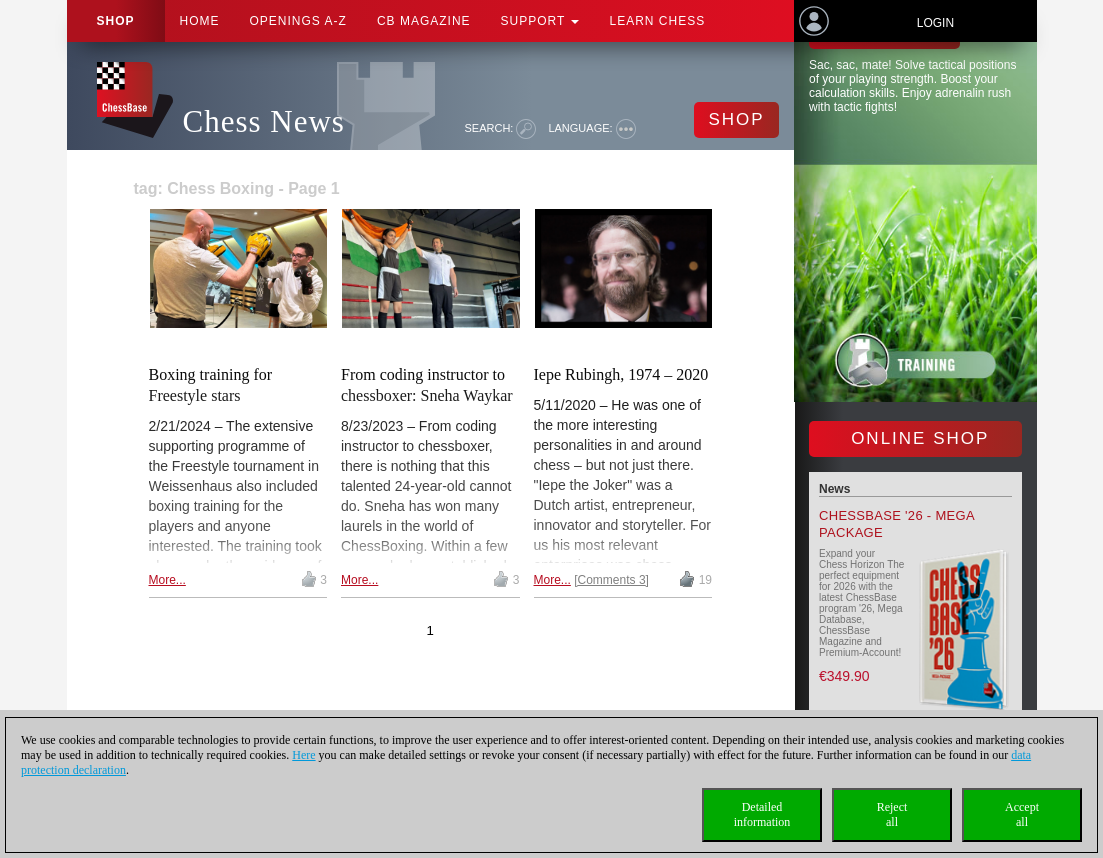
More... (167, 580)
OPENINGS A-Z (298, 21)
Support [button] (540, 21)
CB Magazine (424, 21)
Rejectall (892, 814)
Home (200, 21)
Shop (116, 21)
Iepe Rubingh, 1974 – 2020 (621, 374)
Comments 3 (612, 580)
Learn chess (657, 21)
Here (303, 755)
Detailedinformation (762, 814)
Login (935, 23)
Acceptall (1022, 814)
